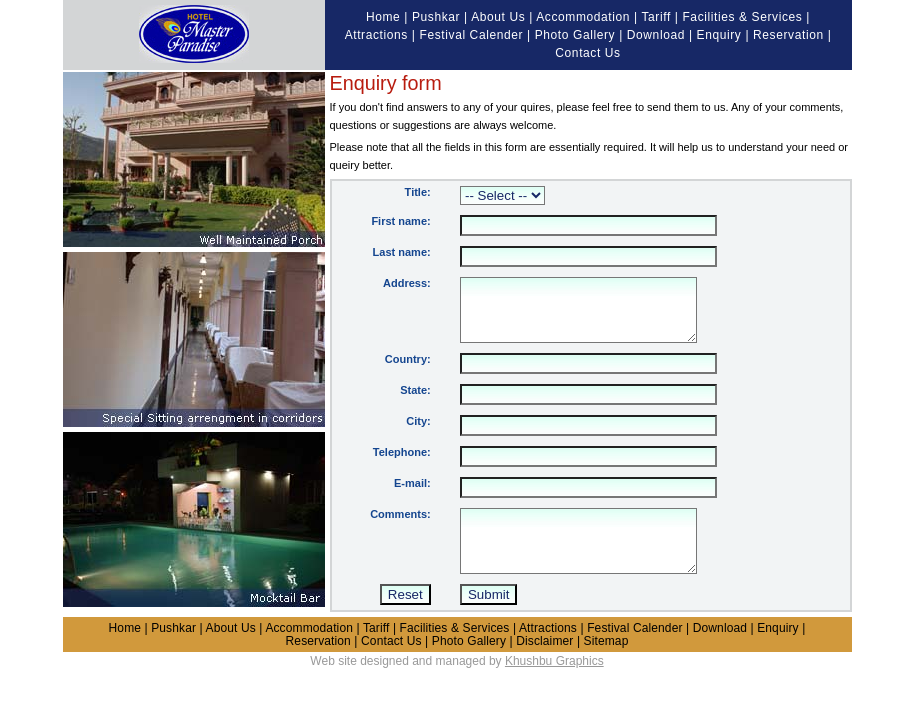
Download (656, 35)
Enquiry (719, 35)
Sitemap (606, 665)
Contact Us (587, 53)
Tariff (655, 17)
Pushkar (436, 17)
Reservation (788, 35)
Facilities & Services (742, 17)
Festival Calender (472, 35)
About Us (498, 17)
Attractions (376, 35)
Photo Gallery (575, 35)
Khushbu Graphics (554, 685)
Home (383, 17)
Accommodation (583, 17)
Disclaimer (544, 665)
